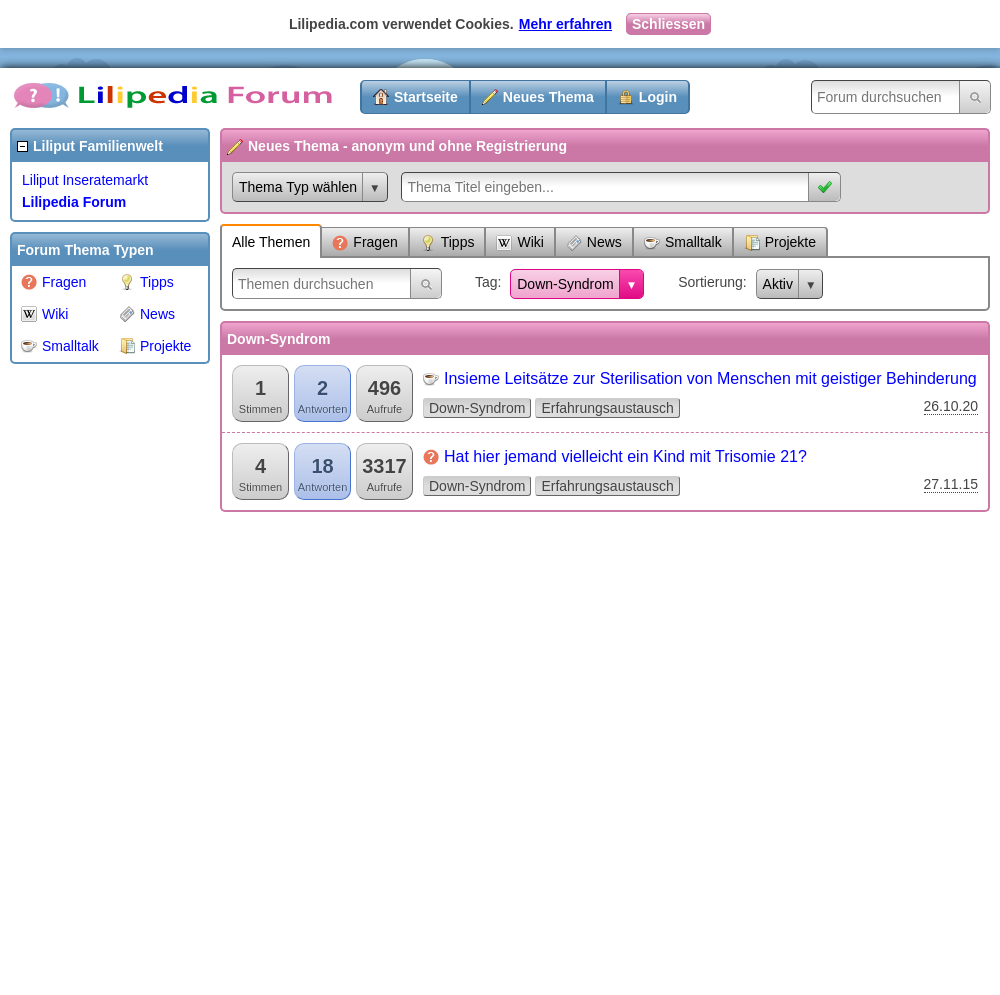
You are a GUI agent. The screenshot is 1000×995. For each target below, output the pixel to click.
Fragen (53, 282)
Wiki (44, 314)
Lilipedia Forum (74, 202)
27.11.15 (951, 484)
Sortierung (710, 282)
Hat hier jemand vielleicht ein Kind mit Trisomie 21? (625, 456)
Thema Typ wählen (298, 187)
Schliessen (668, 24)
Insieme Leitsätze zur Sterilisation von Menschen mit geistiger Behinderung (710, 378)
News (147, 314)
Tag (486, 282)
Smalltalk (60, 346)
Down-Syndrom (565, 284)
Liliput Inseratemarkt (85, 180)
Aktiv (778, 284)
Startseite (426, 97)
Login (658, 97)
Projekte (155, 346)
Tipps (146, 282)
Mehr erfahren (565, 24)
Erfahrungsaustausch (607, 408)
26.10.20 (951, 406)
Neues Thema (548, 97)
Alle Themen (271, 242)
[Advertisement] (90, 674)
